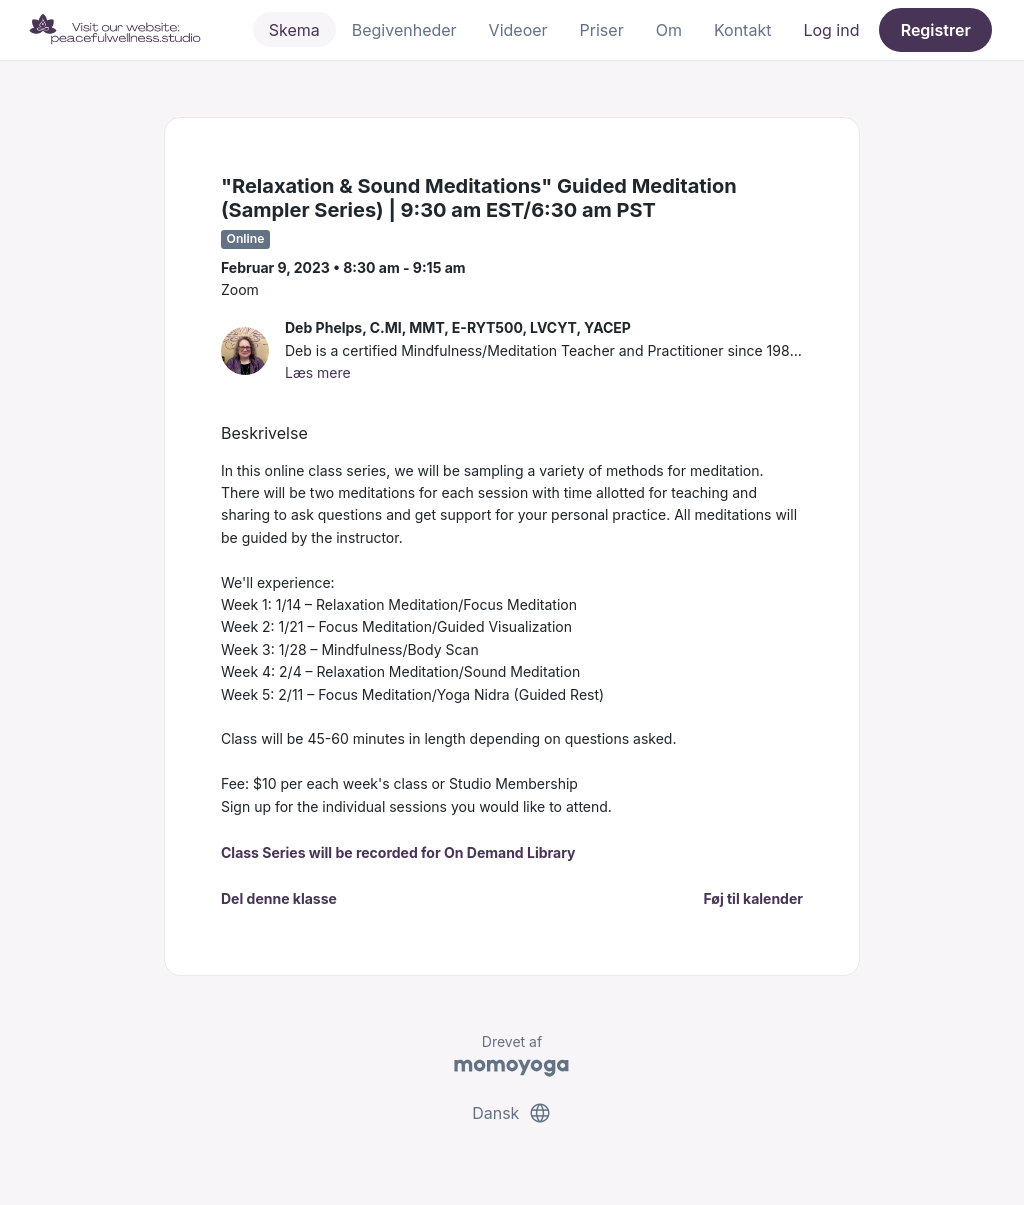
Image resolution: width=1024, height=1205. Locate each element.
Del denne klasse (279, 898)
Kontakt (742, 30)
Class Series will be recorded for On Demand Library (398, 852)
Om (669, 30)
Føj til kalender (753, 898)
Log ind (831, 30)
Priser (602, 30)
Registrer (936, 30)
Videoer (518, 30)
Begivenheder (404, 30)
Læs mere (318, 372)
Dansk (512, 1113)
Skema (294, 30)
